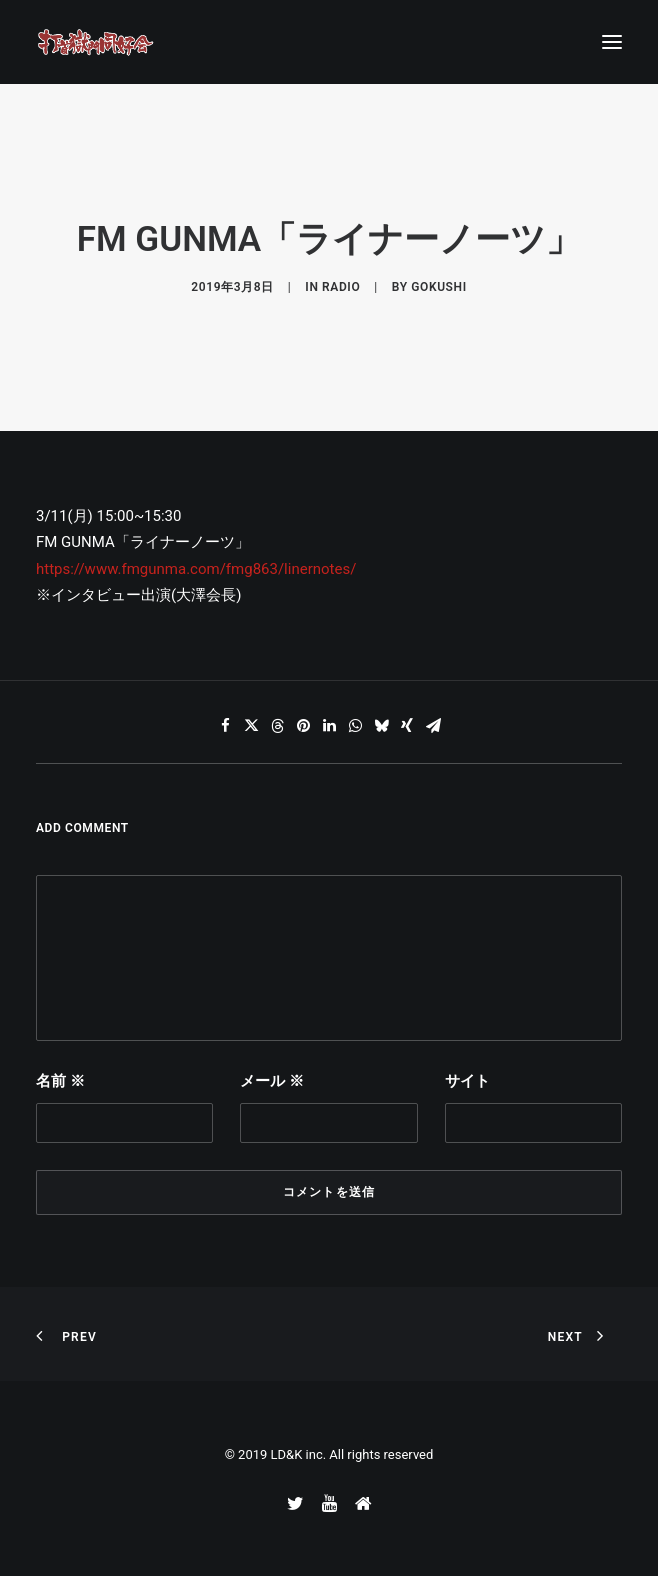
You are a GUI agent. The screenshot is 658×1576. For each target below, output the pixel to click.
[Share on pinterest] (303, 726)
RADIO (341, 287)
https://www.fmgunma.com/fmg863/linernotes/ (196, 569)
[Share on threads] (277, 726)
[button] (612, 42)
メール (272, 1081)
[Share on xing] (407, 726)
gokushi (438, 287)
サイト (467, 1081)
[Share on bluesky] (381, 726)
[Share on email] (433, 726)
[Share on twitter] (251, 726)
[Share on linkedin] (329, 726)
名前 (60, 1081)
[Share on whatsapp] (355, 726)
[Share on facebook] (225, 726)
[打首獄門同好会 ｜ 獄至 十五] (96, 42)
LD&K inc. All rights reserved (352, 1454)
